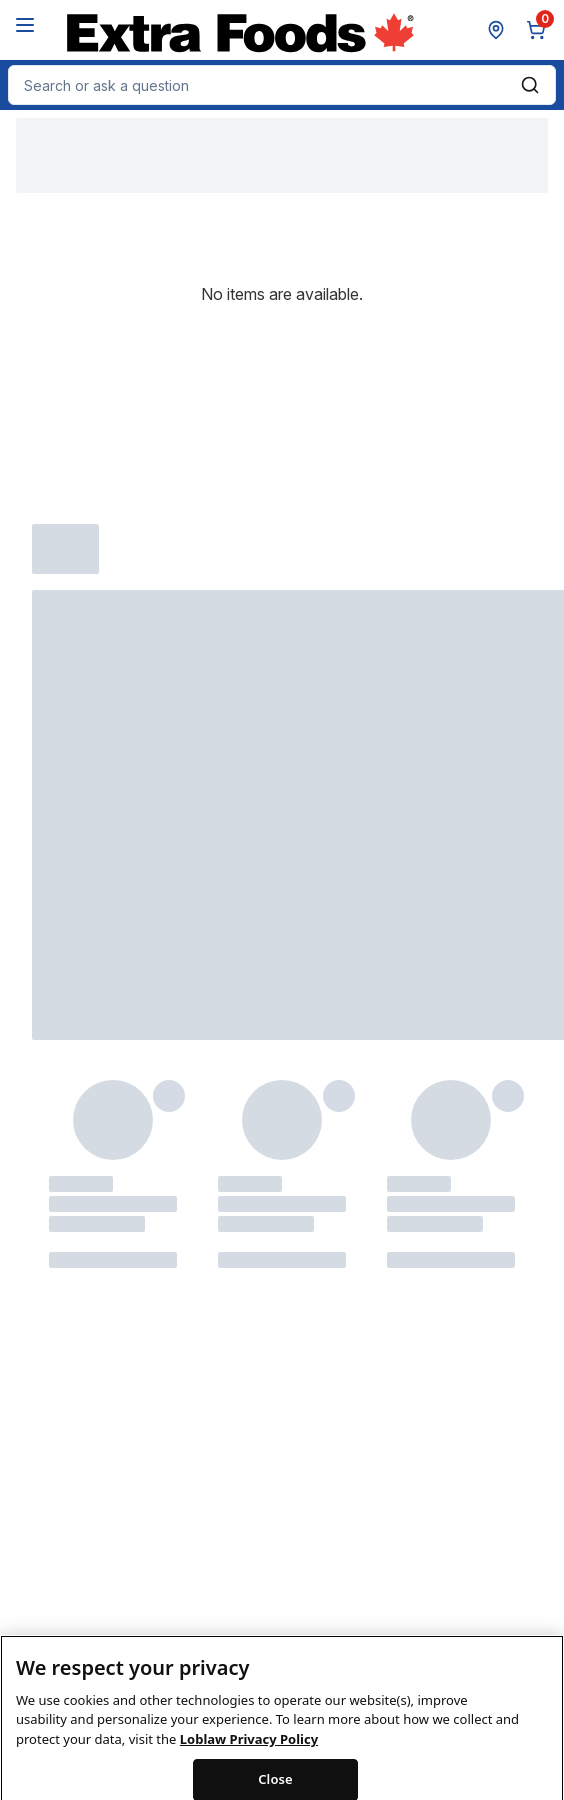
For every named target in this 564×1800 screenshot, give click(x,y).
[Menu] (25, 25)
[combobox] (282, 85)
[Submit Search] (530, 85)
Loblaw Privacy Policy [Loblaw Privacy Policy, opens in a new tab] (249, 1753)
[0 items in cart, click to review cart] (540, 30)
